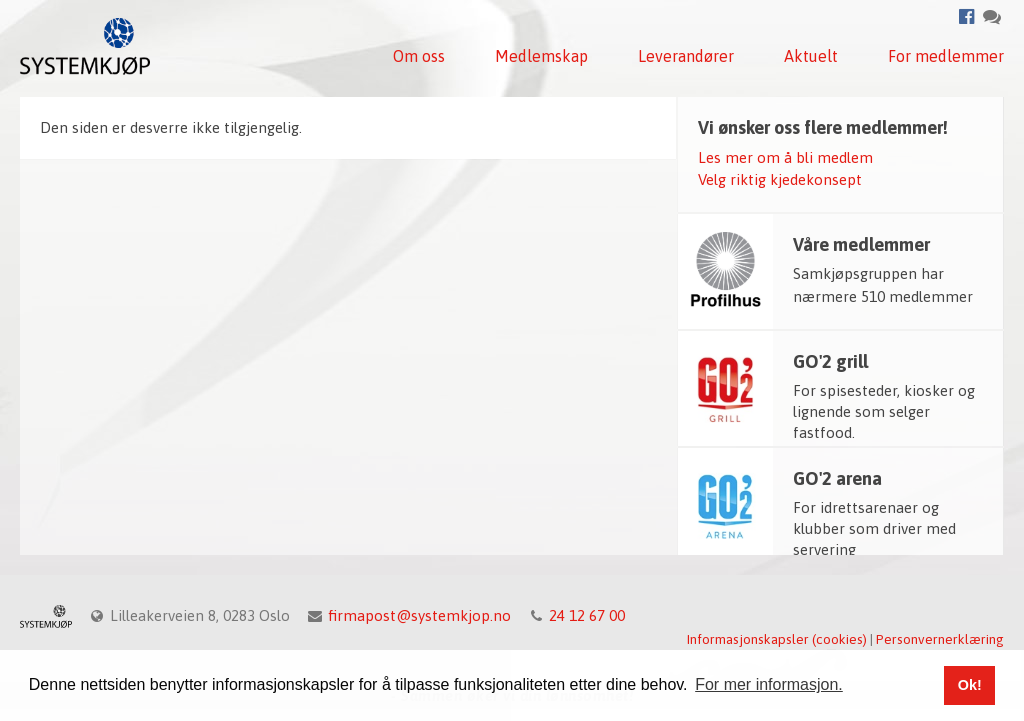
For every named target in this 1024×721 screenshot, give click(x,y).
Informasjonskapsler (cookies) (777, 639)
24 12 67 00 (587, 615)
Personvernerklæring (940, 639)
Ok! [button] (970, 685)
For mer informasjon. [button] (769, 684)
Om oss (419, 56)
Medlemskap (541, 56)
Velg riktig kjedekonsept (780, 179)
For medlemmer (946, 56)
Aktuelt (811, 56)
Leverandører (686, 56)
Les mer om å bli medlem (785, 157)
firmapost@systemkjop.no (419, 615)
